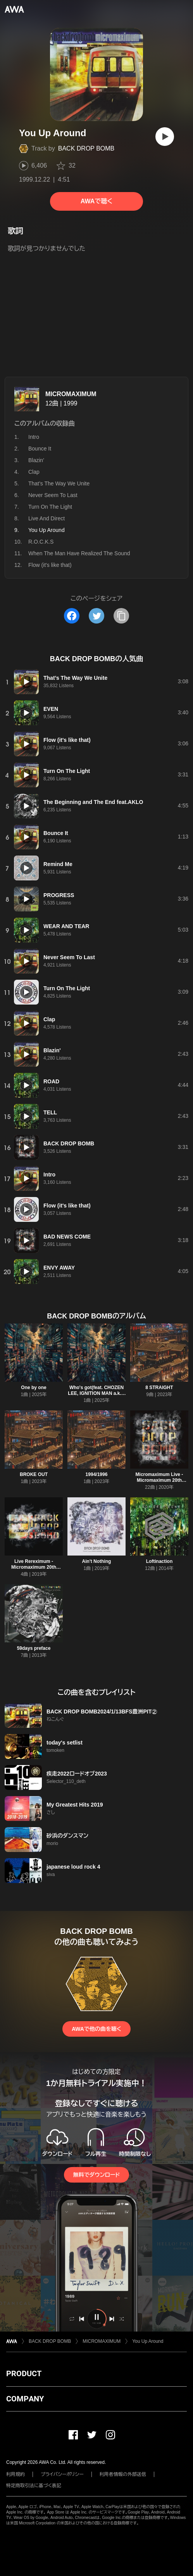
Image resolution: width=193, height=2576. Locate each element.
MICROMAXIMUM (70, 394)
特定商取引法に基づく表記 (33, 2485)
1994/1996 (97, 1474)
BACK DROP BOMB (86, 148)
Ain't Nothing (96, 1561)
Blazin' (36, 460)
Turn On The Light (50, 507)
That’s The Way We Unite (59, 483)
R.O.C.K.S (40, 542)
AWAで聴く (96, 201)
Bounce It (39, 448)
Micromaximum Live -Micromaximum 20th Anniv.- (159, 1480)
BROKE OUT (34, 1474)
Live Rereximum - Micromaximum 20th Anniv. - (33, 1567)
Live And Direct (46, 518)
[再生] (164, 136)
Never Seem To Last (53, 495)
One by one (33, 1387)
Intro (33, 437)
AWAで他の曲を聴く (96, 2029)
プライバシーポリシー (62, 2474)
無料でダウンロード (96, 2175)
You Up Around (147, 2341)
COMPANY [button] (25, 2398)
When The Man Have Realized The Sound (79, 553)
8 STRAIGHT (159, 1387)
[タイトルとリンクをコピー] (121, 616)
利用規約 (15, 2474)
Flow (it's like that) (50, 565)
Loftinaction (159, 1561)
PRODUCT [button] (23, 2373)
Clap (34, 472)
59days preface (34, 1648)
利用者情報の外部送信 (123, 2474)
